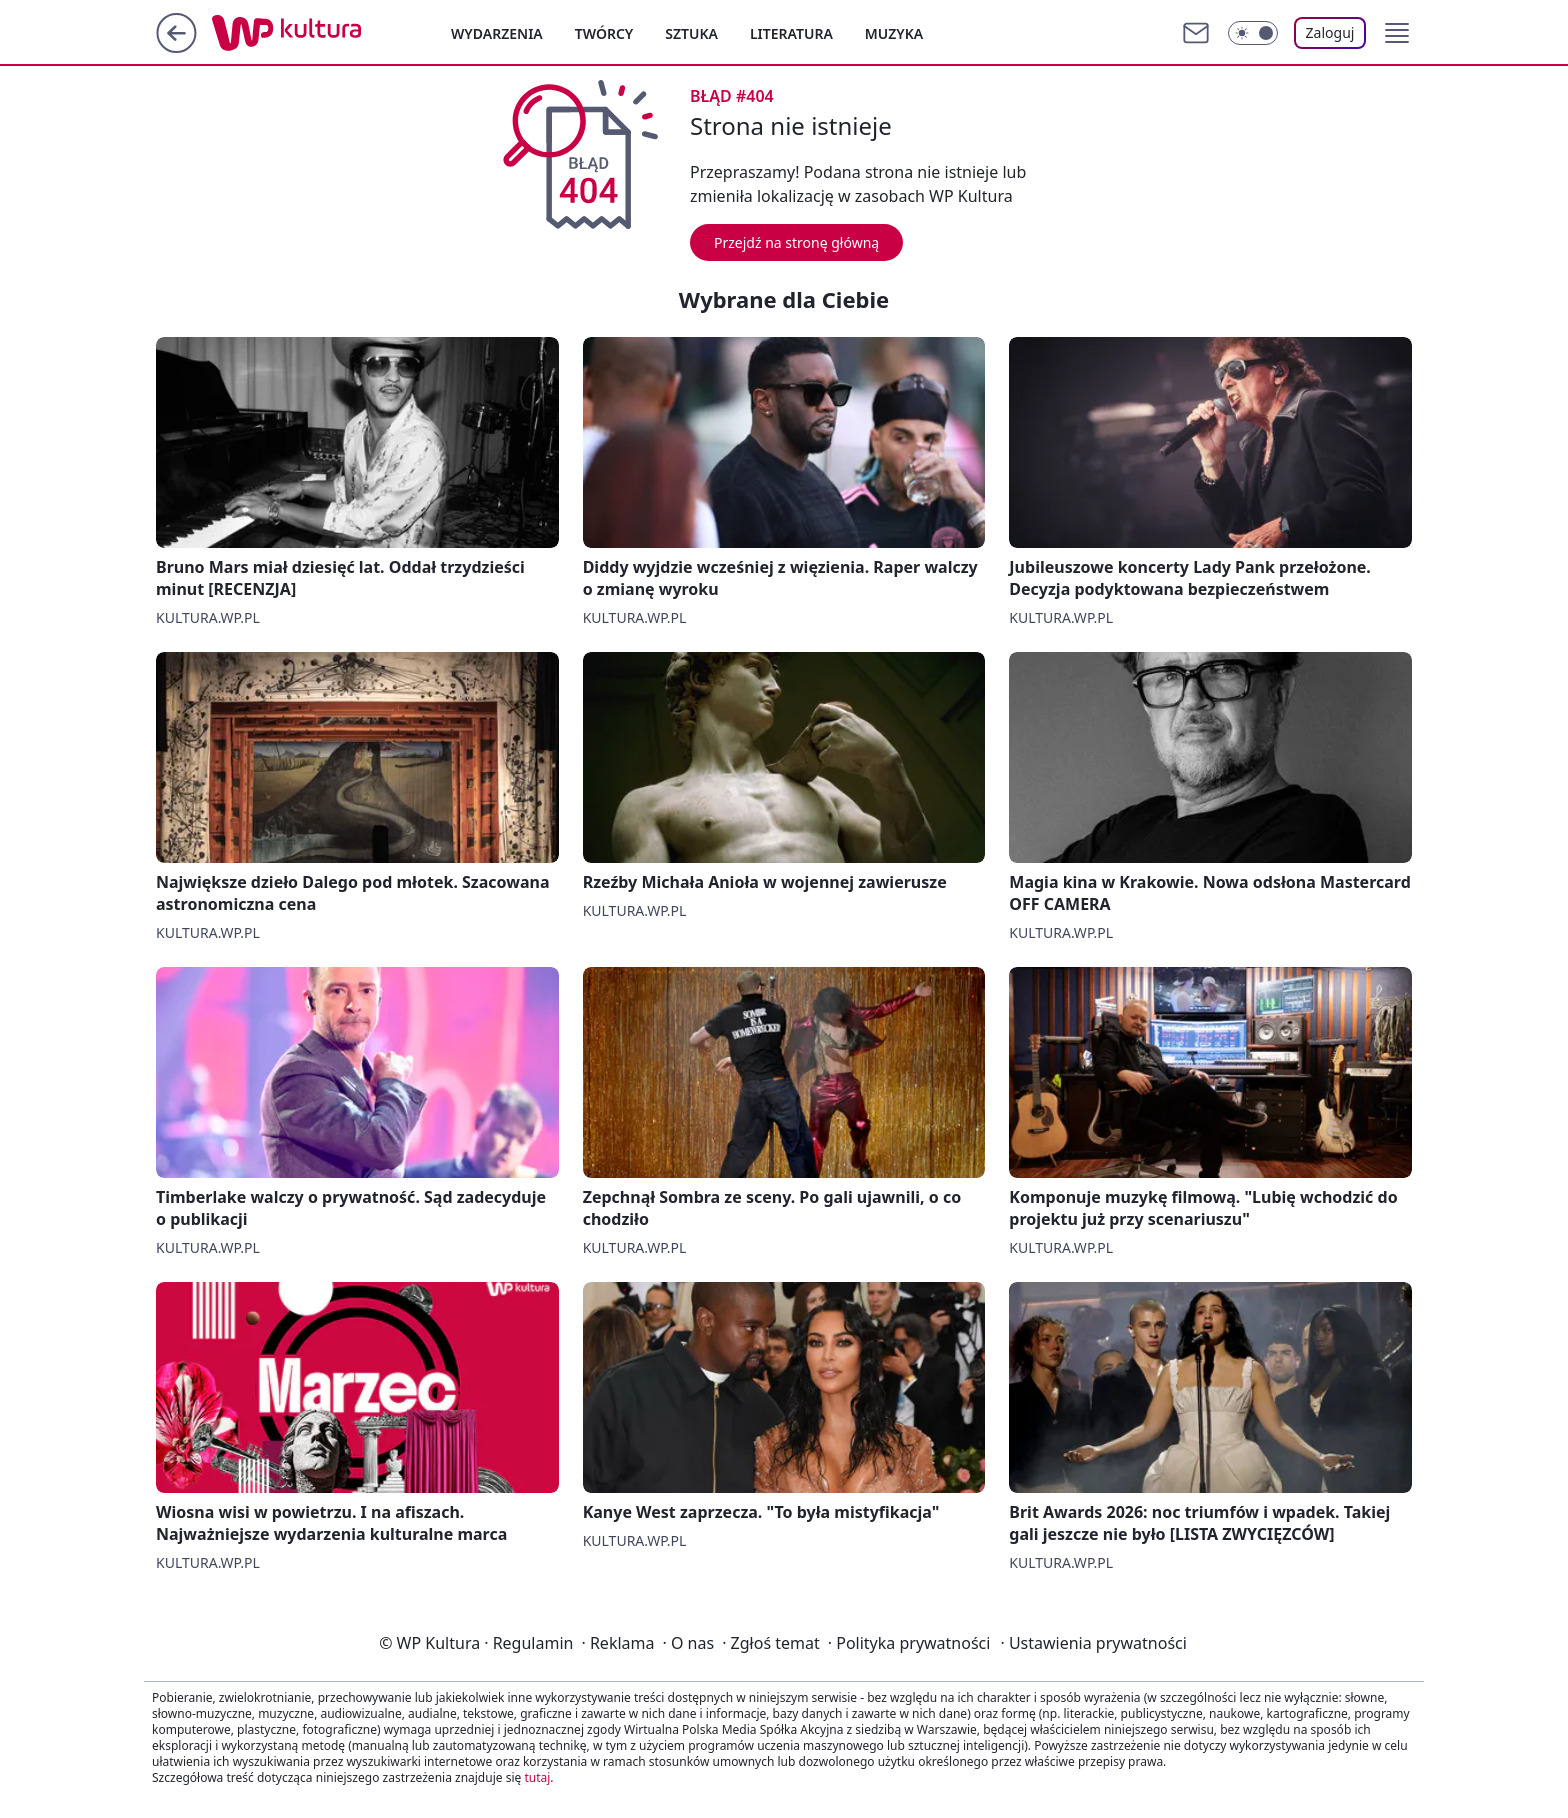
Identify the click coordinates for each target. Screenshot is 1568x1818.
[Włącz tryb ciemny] (1253, 33)
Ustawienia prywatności (1093, 1643)
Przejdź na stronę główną (796, 242)
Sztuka (691, 33)
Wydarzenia (497, 33)
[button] (1397, 33)
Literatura (791, 33)
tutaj (537, 1777)
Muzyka (894, 33)
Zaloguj (1330, 32)
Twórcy (604, 33)
